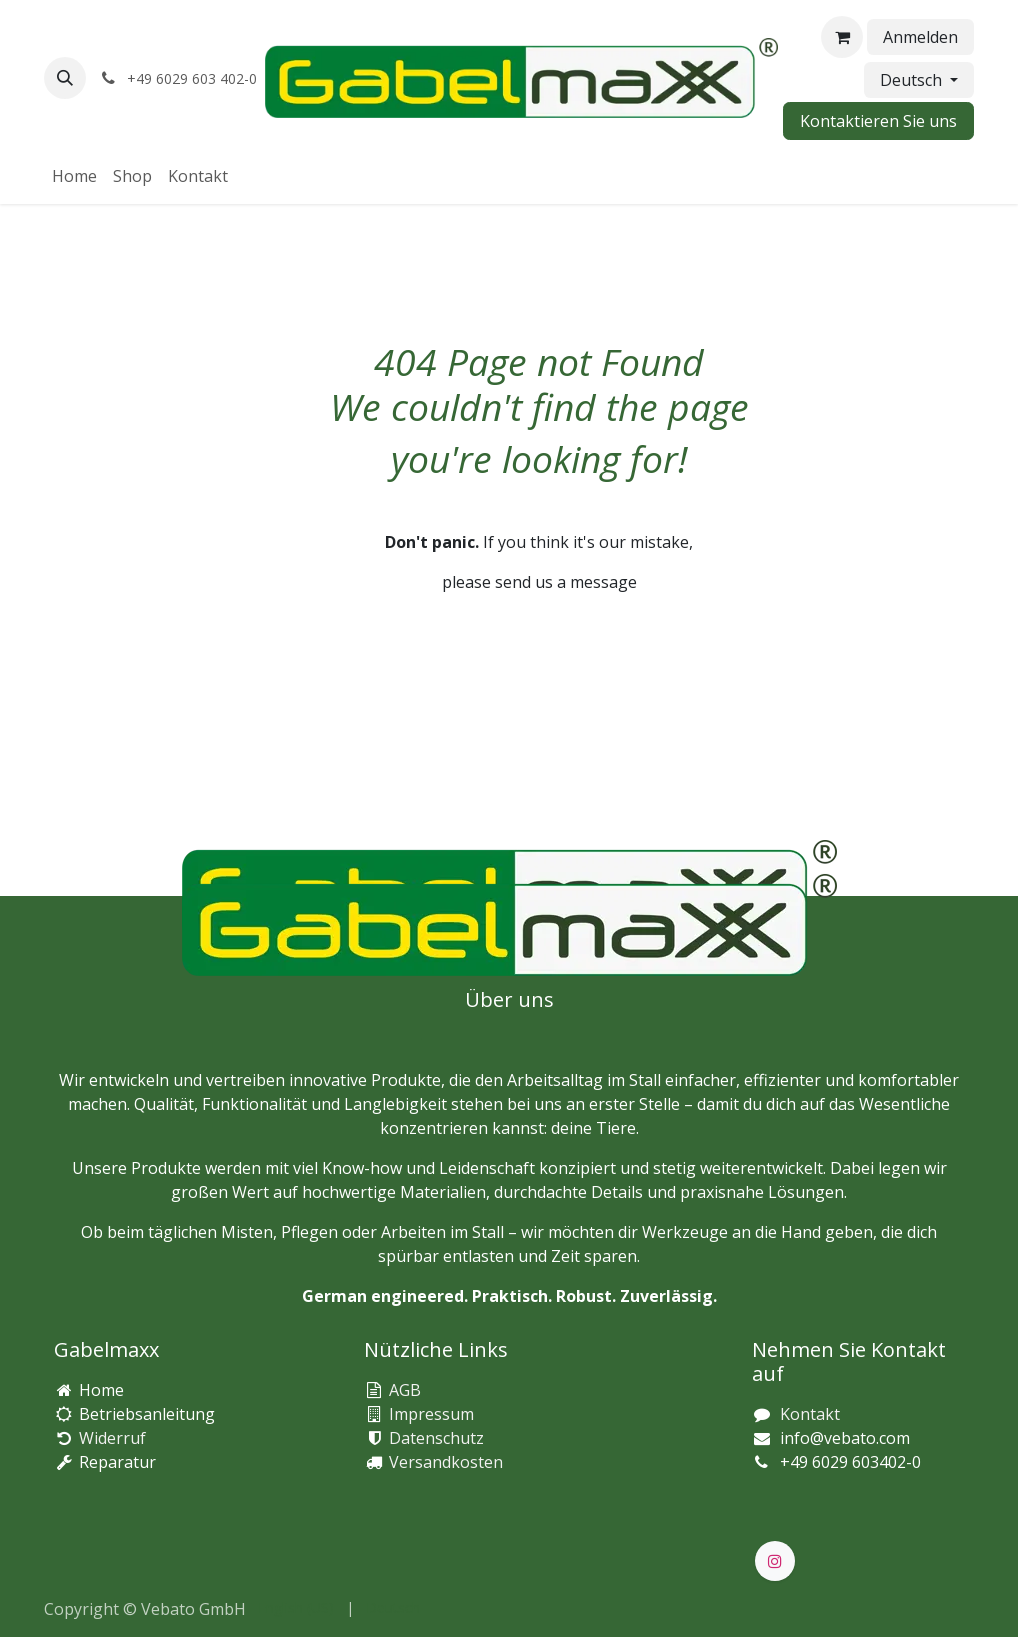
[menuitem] (74, 176)
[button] (65, 78)
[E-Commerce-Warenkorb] (842, 37)
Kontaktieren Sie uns (878, 121)
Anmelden (920, 37)
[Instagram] (775, 1561)
